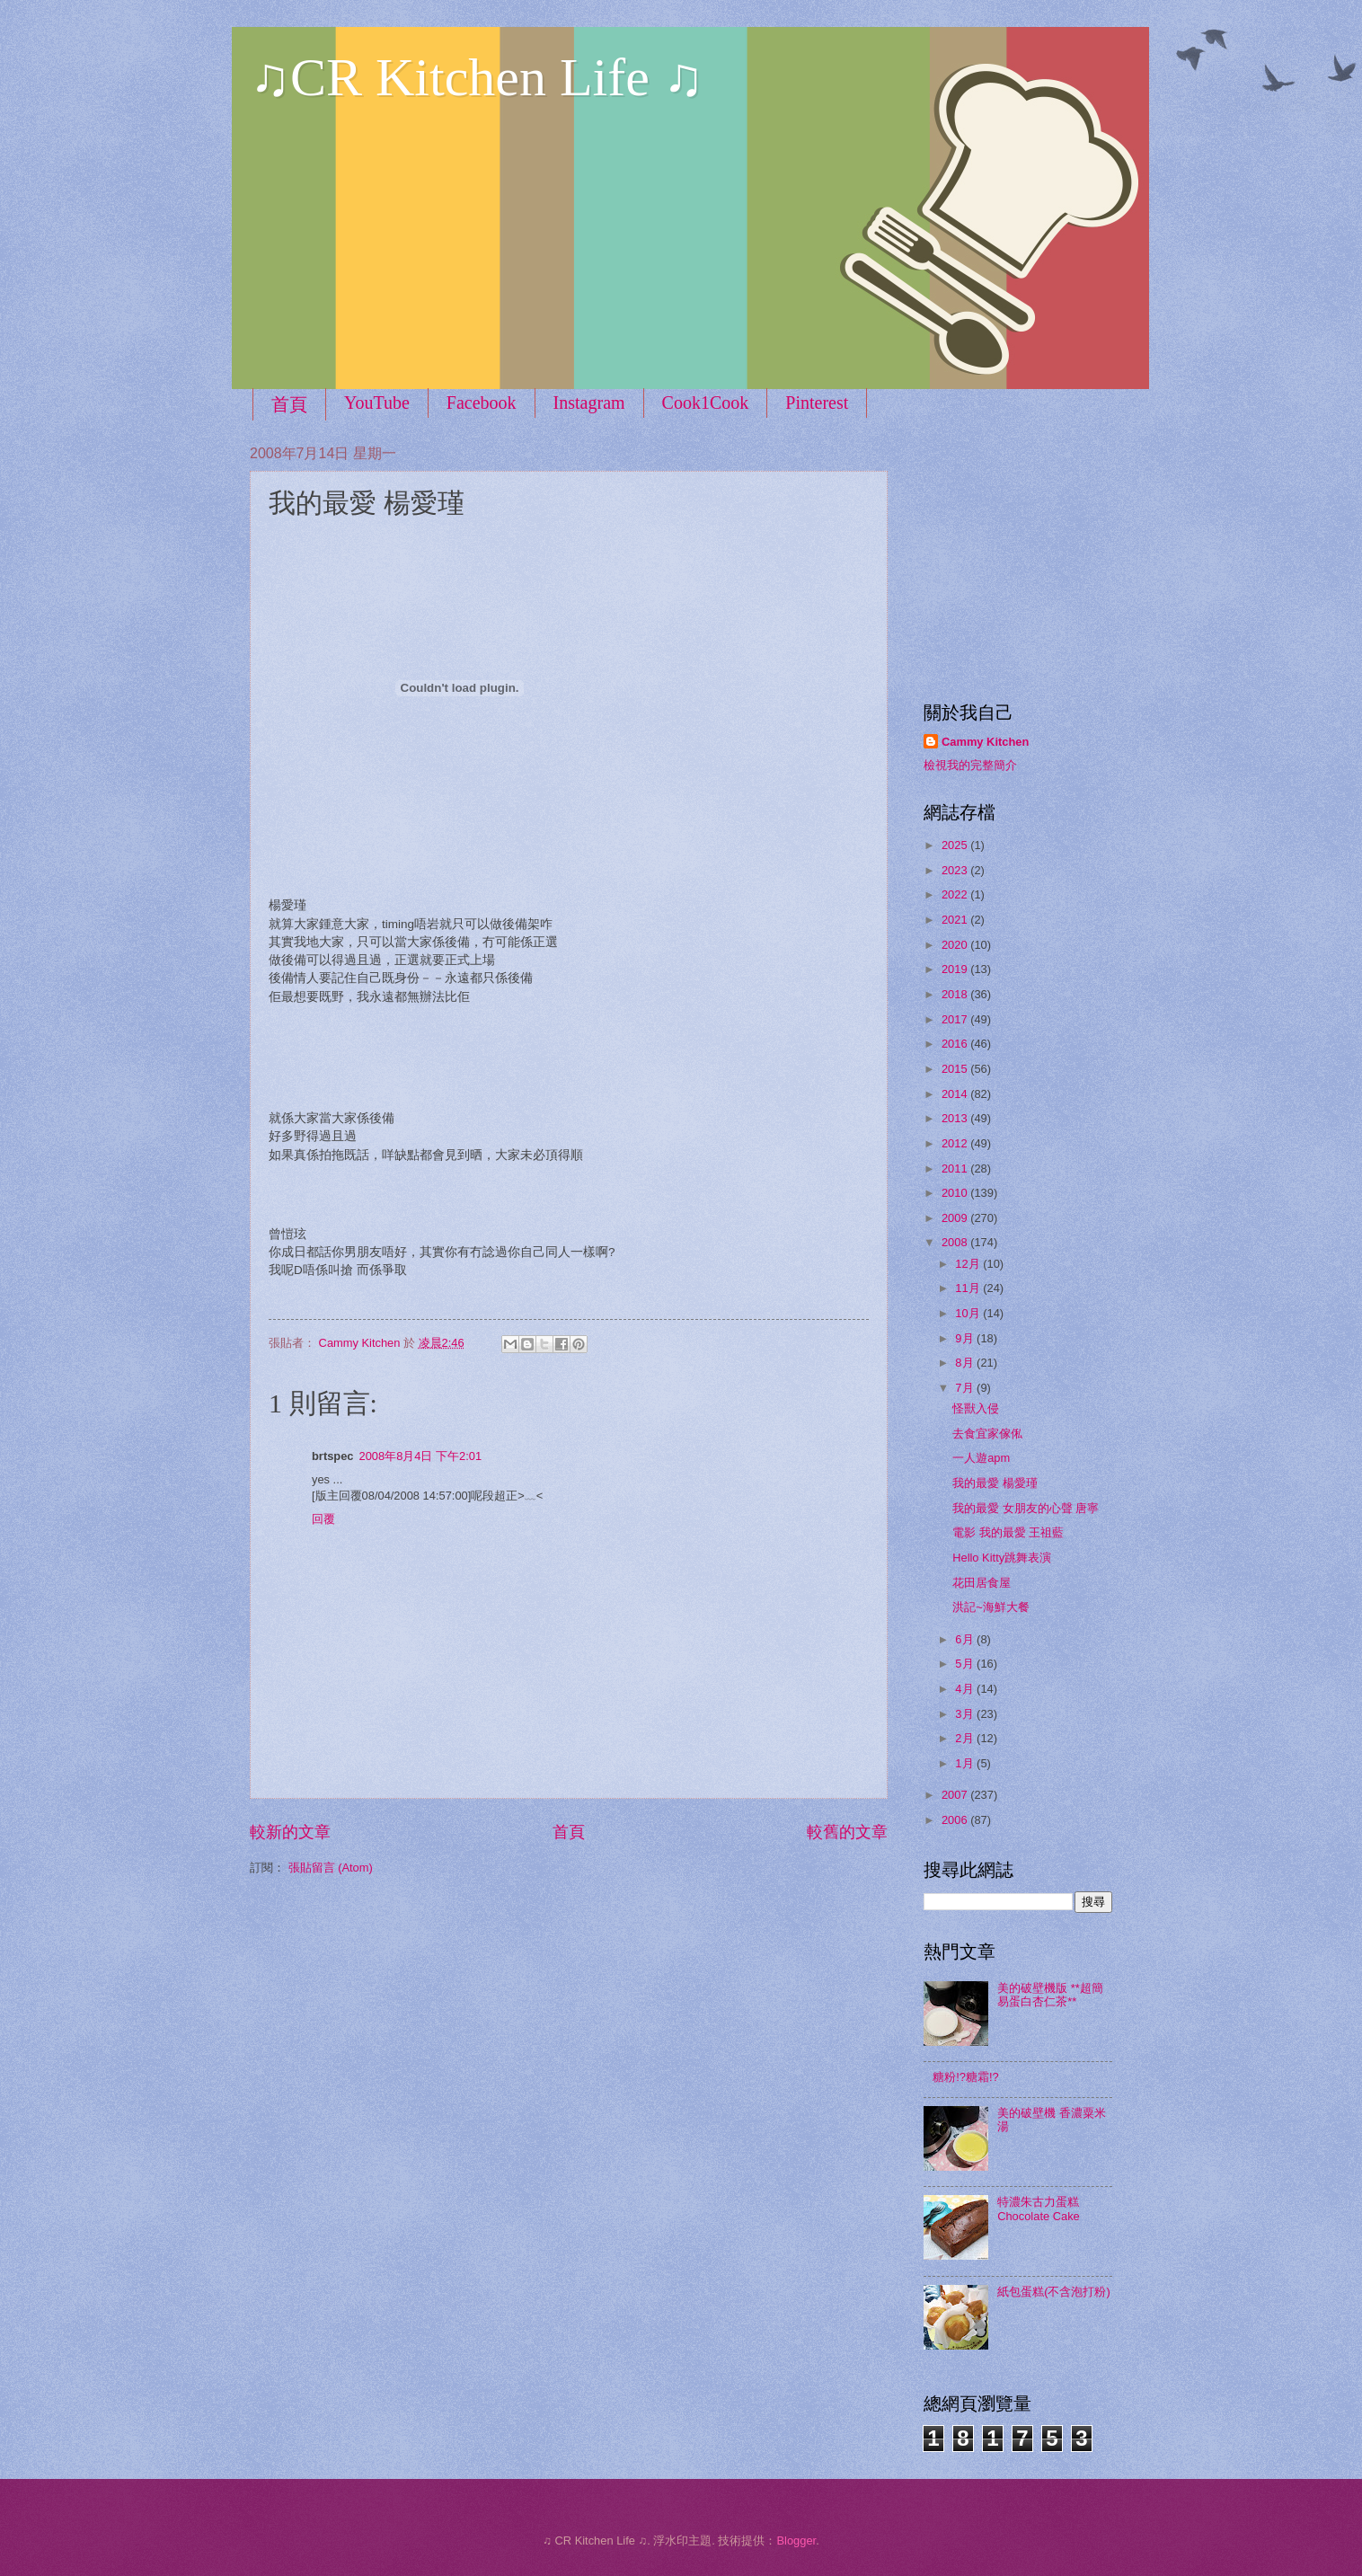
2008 (956, 1242)
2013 (956, 1118)
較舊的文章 (847, 1832)
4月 (966, 1688)
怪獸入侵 (975, 1408)
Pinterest (816, 402)
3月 (966, 1714)
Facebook (482, 402)
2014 (956, 1094)
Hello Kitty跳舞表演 (1001, 1557)
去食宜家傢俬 (987, 1433)
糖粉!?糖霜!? (965, 2077)
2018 (956, 994)
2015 (956, 1069)
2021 (956, 919)
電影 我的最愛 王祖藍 (1008, 1532)
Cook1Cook (705, 402)
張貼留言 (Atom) (330, 1867)
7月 (966, 1387)
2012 (956, 1143)
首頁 (289, 404)
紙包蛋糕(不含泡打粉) (1053, 2291)
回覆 (323, 1519)
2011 (956, 1168)
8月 (966, 1362)
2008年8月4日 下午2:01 (420, 1456)
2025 (956, 845)
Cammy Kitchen (985, 741)
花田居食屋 (981, 1582)
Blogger (796, 2540)
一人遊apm (981, 1458)
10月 (969, 1313)
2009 (956, 1218)
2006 (956, 1820)
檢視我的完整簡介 (970, 765)
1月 (966, 1763)
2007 (956, 1794)
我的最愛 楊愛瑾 (995, 1483)
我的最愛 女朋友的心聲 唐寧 (1025, 1508)
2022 (956, 894)
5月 (966, 1663)
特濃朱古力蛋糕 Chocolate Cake (1038, 2208)
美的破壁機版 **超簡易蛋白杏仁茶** (1050, 1994)
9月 (966, 1338)
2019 (956, 969)
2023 (956, 870)
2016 (956, 1043)
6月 (966, 1639)
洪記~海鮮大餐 (991, 1607)
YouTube (377, 402)
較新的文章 (290, 1832)
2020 (956, 945)
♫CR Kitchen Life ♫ (476, 77)
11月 (969, 1288)
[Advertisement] (1036, 557)
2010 (956, 1192)
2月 (966, 1738)
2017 (956, 1019)
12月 (969, 1263)
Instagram (589, 402)
